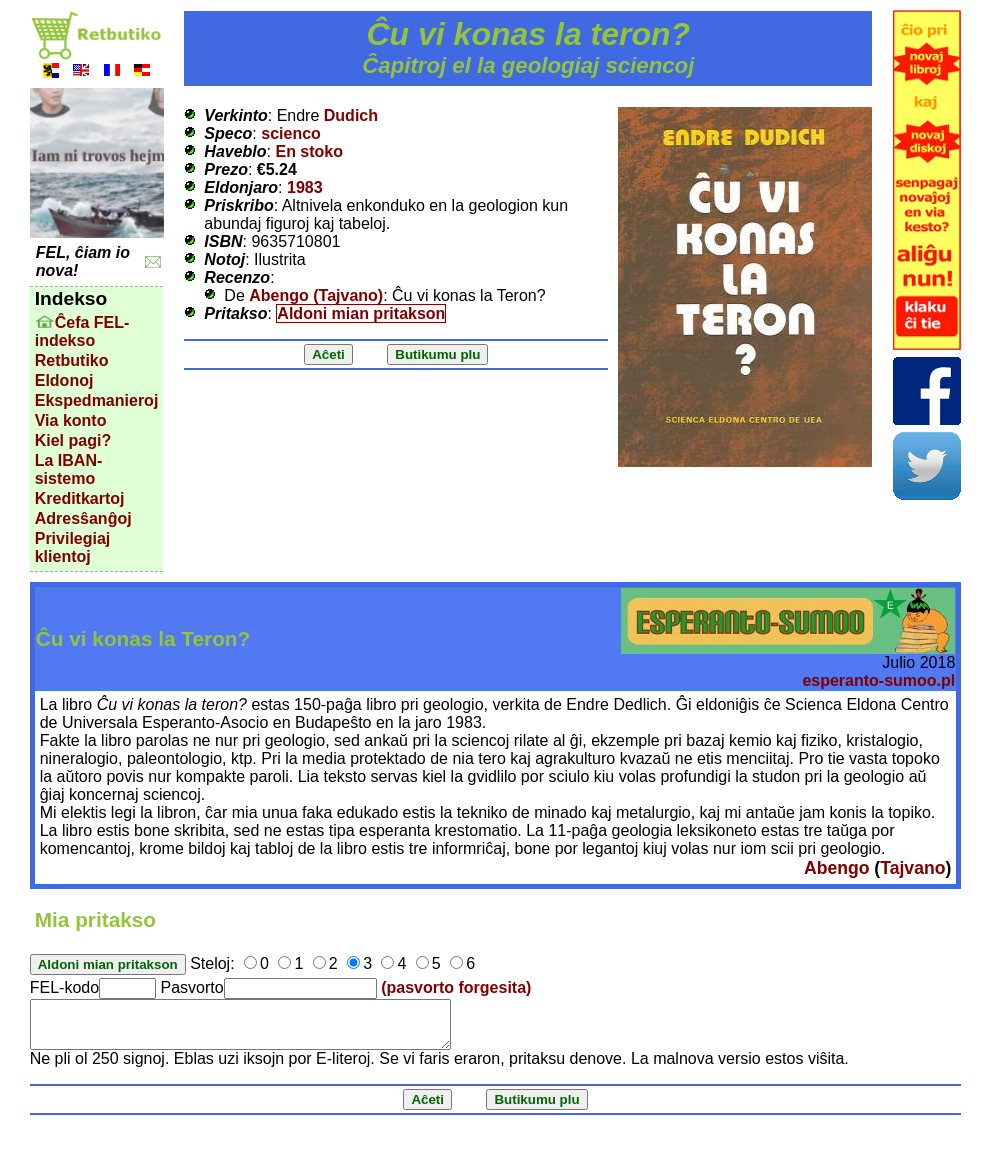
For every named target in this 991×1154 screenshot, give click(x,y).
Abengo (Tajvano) (316, 295)
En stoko (309, 151)
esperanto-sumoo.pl (878, 680)
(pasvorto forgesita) (456, 987)
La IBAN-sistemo (69, 469)
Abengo (836, 868)
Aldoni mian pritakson (361, 313)
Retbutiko (72, 360)
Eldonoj (64, 380)
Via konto (71, 420)
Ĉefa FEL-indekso (82, 331)
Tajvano (912, 868)
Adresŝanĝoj (83, 518)
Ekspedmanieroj (97, 400)
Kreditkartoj (80, 498)
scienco (291, 133)
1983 (305, 187)
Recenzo (237, 277)
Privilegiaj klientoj (73, 547)
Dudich (351, 115)
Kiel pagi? (73, 440)
